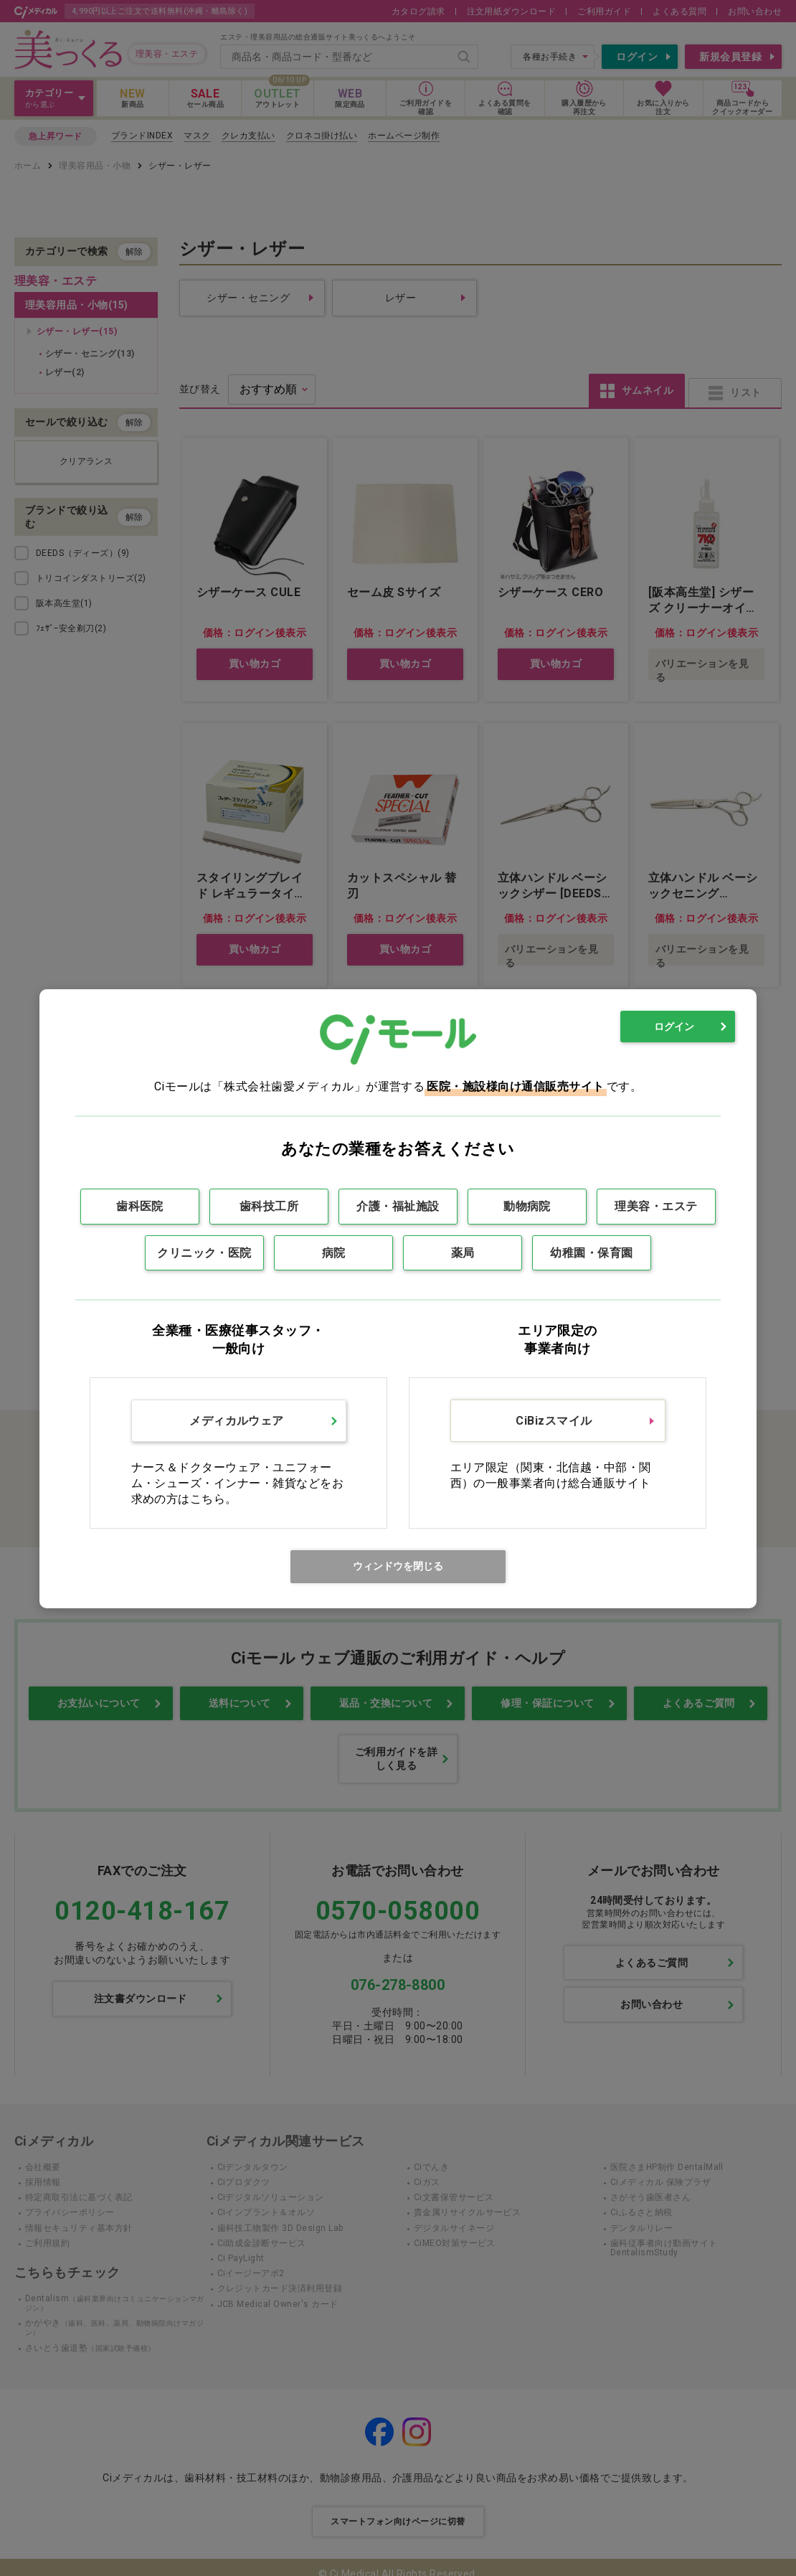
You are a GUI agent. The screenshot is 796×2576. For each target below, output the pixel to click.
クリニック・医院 (204, 1253)
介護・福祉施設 (397, 1206)
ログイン (674, 1026)
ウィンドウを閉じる (398, 1566)
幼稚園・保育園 (591, 1253)
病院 (334, 1253)
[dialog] (398, 1298)
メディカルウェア (236, 1421)
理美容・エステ (656, 1206)
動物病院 (527, 1206)
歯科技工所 (269, 1206)
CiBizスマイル (554, 1421)
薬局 (463, 1253)
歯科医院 (140, 1206)
